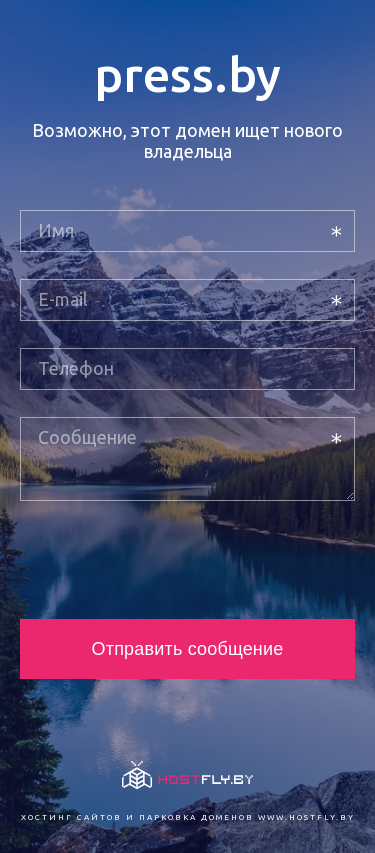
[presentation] (172, 560)
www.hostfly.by (306, 817)
